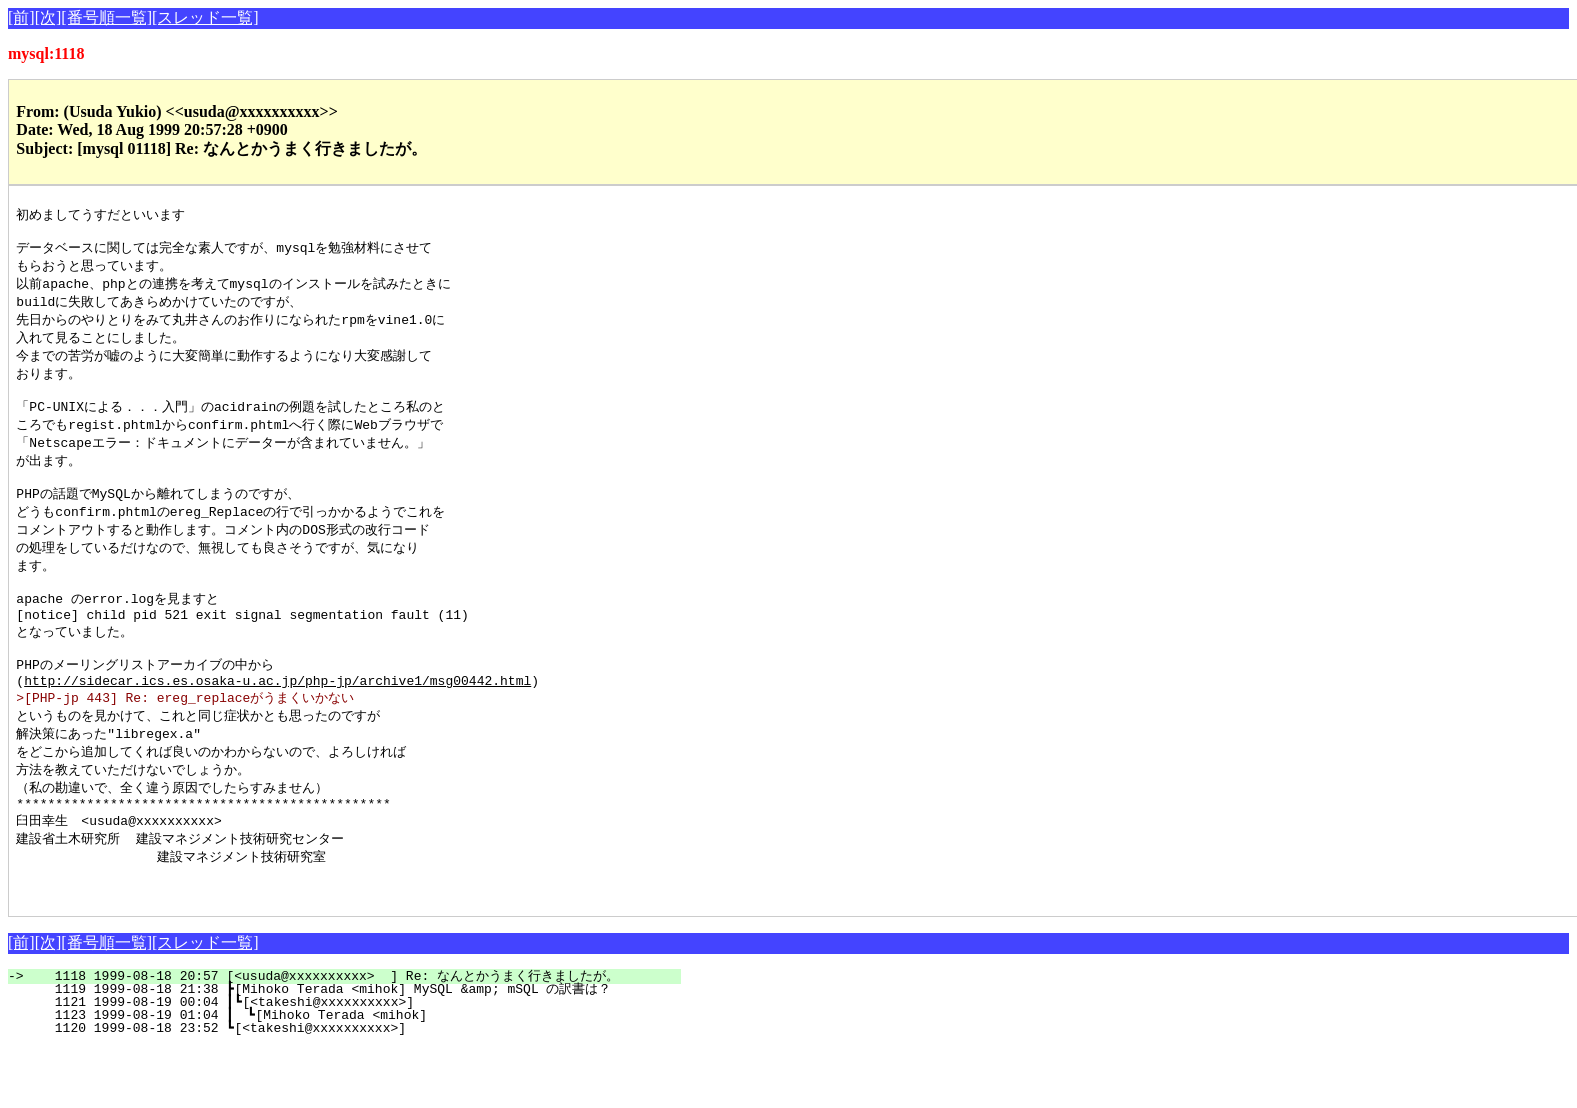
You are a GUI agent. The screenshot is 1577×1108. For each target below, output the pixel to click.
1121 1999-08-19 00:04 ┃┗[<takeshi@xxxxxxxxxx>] (366, 1062)
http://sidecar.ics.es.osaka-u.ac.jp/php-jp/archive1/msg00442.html (277, 722)
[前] (21, 17)
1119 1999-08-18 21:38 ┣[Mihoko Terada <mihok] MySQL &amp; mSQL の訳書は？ (364, 1049)
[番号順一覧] (106, 17)
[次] (48, 17)
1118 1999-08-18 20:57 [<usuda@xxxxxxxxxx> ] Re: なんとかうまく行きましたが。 (356, 1036)
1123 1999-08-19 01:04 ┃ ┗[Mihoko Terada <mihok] (365, 1075)
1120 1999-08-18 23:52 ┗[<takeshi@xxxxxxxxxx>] (370, 1088)
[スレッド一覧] (205, 17)
